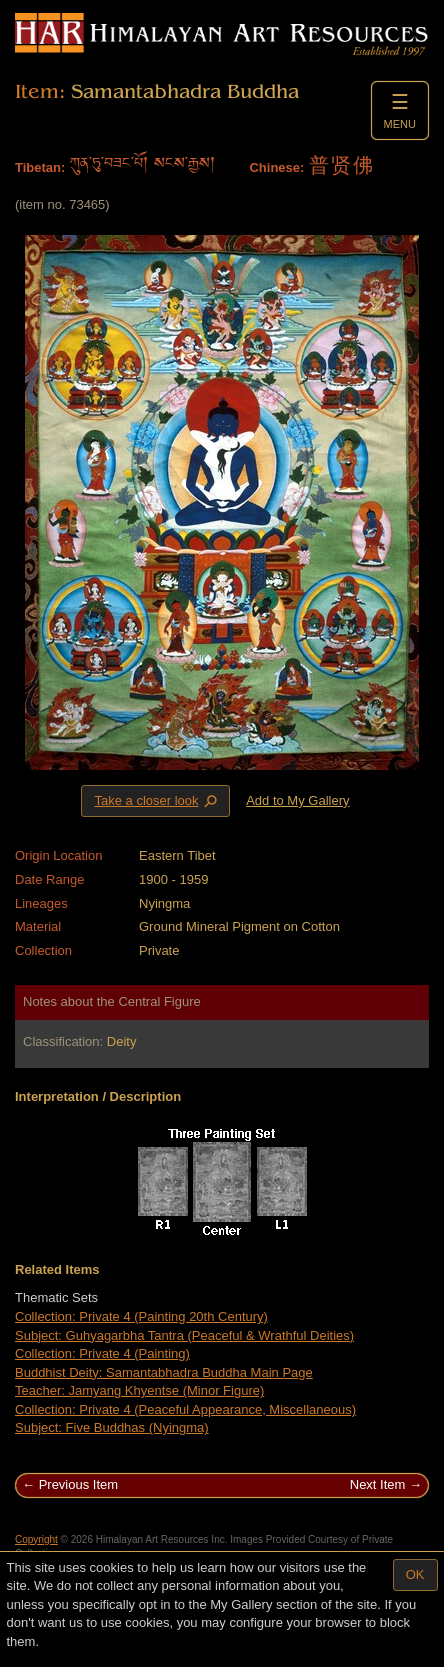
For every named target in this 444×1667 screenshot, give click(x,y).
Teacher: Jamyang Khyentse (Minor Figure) (139, 1390)
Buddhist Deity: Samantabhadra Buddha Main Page (164, 1372)
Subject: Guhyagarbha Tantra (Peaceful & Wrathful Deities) (184, 1335)
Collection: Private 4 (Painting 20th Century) (141, 1316)
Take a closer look (157, 800)
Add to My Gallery (297, 800)
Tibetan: (40, 167)
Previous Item (78, 1484)
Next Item (378, 1484)
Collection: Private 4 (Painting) (102, 1353)
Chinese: (276, 167)
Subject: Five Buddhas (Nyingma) (112, 1427)
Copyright (36, 1539)
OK (415, 1574)
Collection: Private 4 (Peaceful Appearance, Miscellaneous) (185, 1409)
